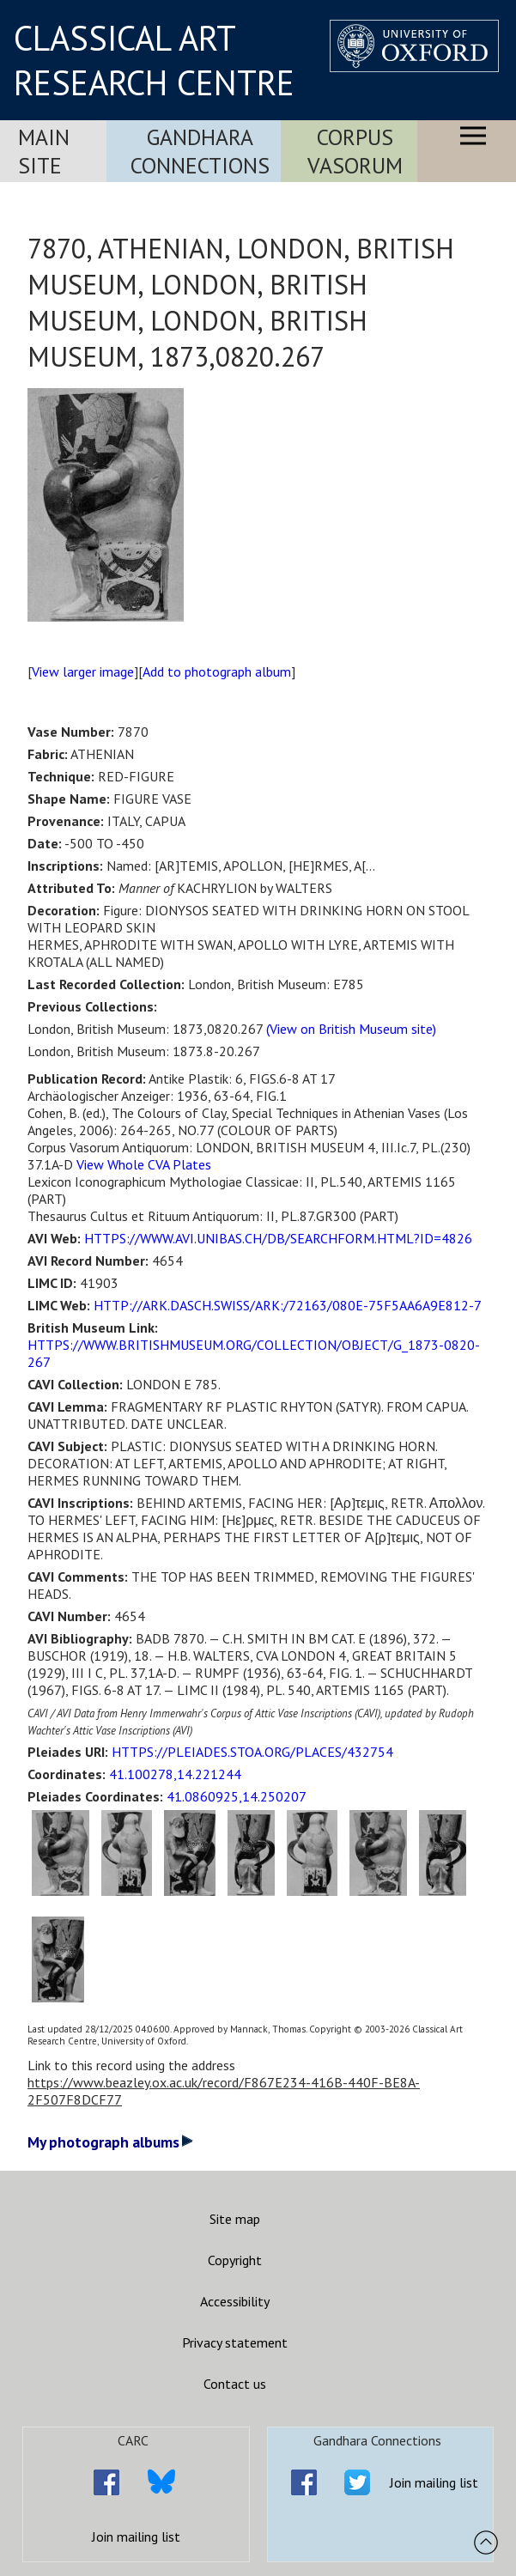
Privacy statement (235, 2342)
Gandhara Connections (200, 151)
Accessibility (235, 2301)
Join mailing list (136, 2536)
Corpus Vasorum (355, 151)
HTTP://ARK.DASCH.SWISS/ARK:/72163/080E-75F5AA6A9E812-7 (288, 1305)
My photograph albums (110, 2142)
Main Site (44, 151)
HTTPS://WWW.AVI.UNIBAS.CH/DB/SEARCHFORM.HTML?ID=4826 (278, 1238)
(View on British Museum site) (351, 1028)
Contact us (234, 2383)
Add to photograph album (217, 671)
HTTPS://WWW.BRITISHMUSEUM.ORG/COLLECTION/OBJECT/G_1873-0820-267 (253, 1353)
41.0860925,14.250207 (237, 1796)
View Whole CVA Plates (143, 1164)
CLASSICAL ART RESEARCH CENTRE (154, 60)
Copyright (235, 2260)
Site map (234, 2218)
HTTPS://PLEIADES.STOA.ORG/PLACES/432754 (252, 1751)
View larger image (83, 671)
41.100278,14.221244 (175, 1774)
